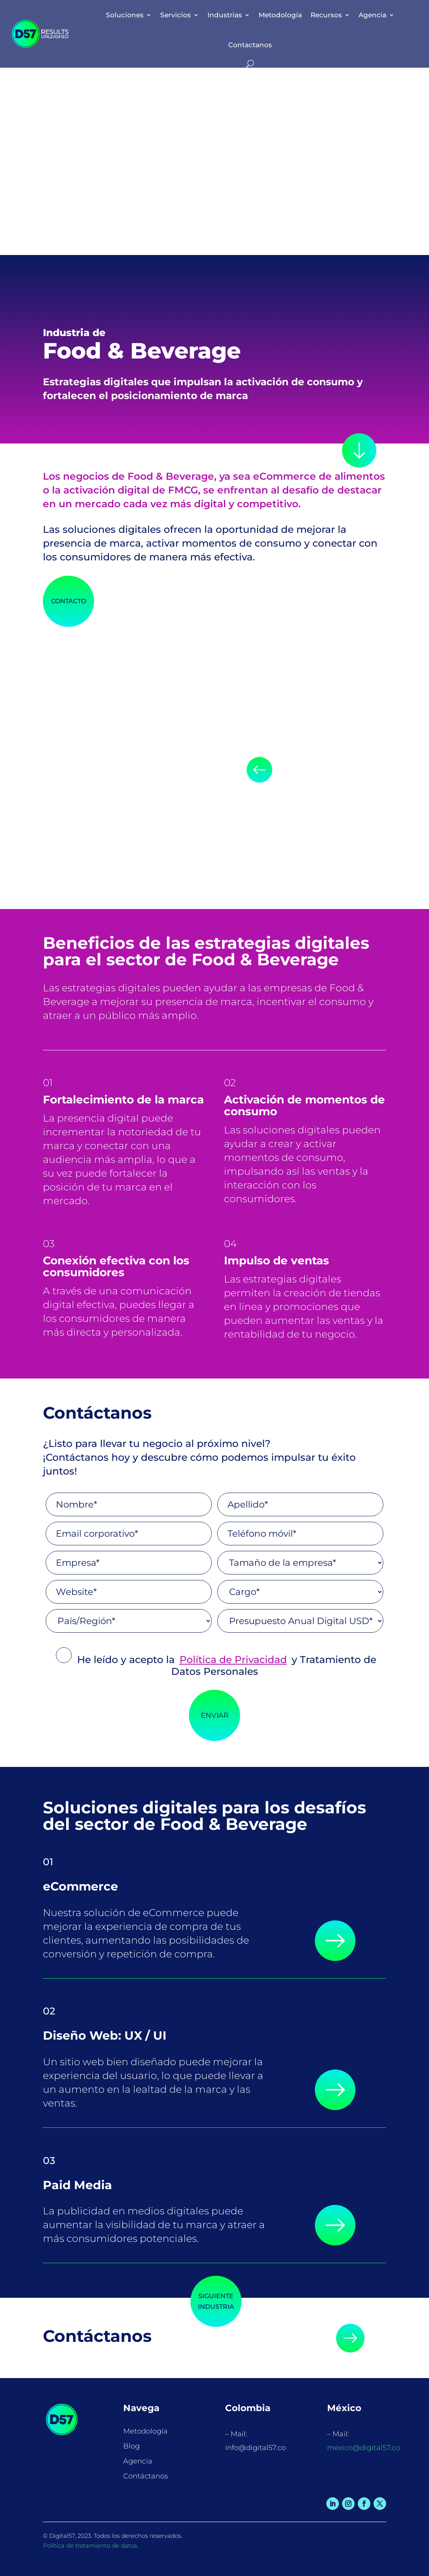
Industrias (224, 15)
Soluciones (125, 15)
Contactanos (250, 45)
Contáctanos (145, 2476)
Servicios (175, 15)
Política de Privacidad (233, 1659)
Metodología (280, 15)
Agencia (372, 15)
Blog (131, 2446)
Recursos (326, 15)
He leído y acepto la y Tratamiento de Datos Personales (216, 1665)
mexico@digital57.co (363, 2447)
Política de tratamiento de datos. (90, 2545)
